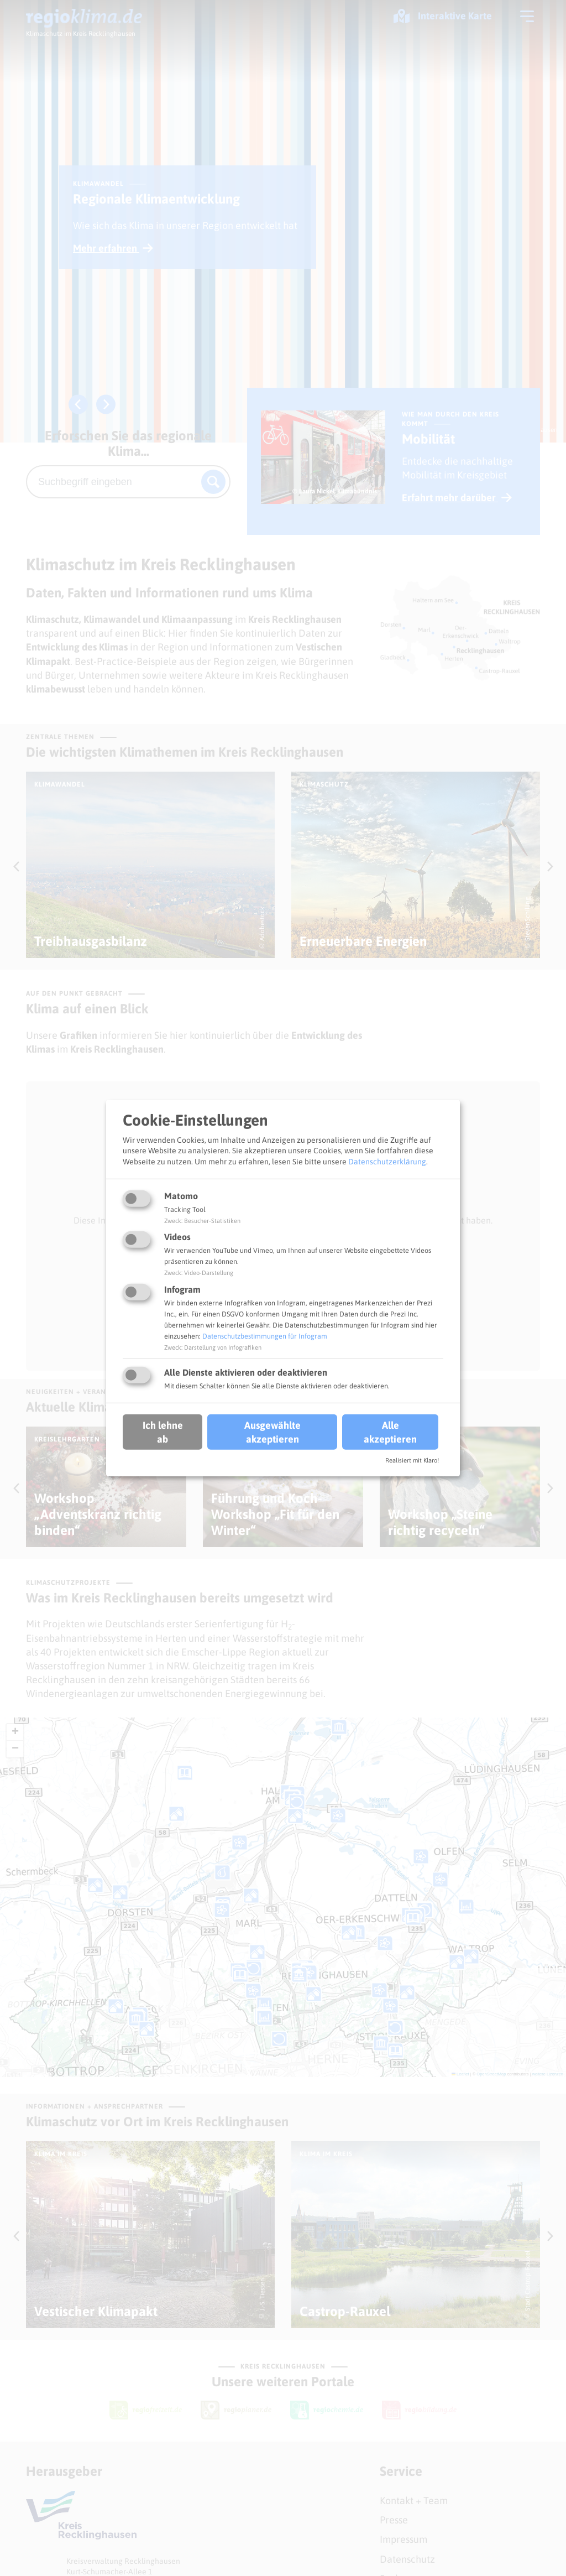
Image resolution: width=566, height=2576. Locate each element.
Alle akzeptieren (390, 1432)
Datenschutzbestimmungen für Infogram (264, 1336)
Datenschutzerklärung (387, 1161)
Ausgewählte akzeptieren (272, 1432)
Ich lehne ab (163, 1432)
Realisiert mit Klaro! (412, 1460)
